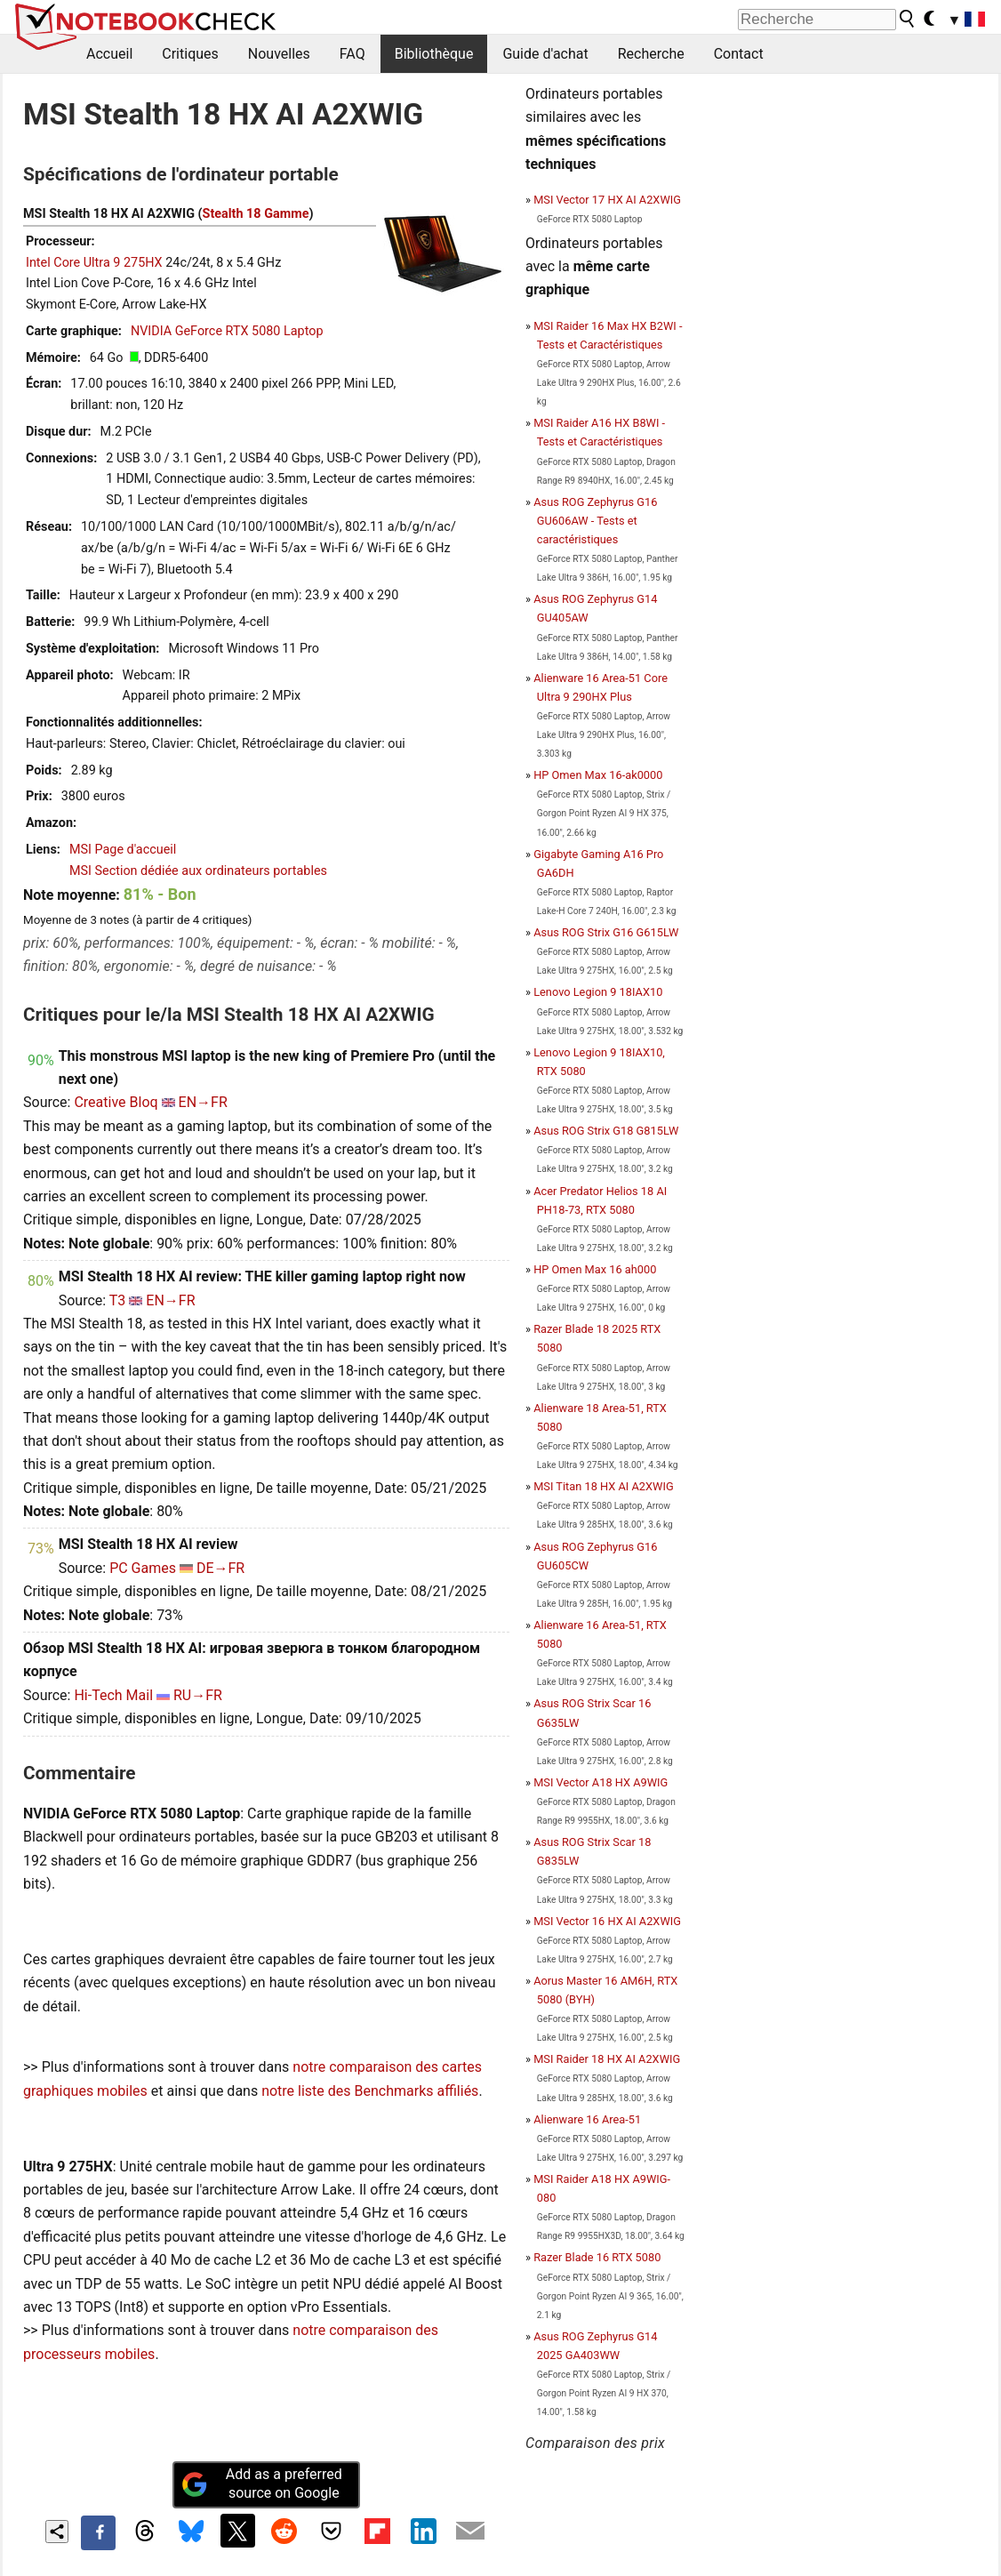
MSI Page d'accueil (122, 849)
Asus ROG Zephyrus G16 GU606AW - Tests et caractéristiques (595, 520)
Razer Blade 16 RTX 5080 (597, 2257)
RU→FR (197, 1695)
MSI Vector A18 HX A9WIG (600, 1782)
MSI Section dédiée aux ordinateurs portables (198, 871)
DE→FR (220, 1568)
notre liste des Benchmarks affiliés (369, 2090)
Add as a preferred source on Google (261, 2483)
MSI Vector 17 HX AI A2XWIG (607, 199)
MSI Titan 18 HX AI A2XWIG (603, 1486)
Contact (739, 53)
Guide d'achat (545, 53)
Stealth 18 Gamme (256, 213)
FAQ (352, 53)
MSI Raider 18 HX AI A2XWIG (606, 2059)
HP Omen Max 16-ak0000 (597, 775)
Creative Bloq (115, 1102)
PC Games (142, 1568)
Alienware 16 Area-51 (587, 2119)
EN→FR (203, 1102)
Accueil (109, 53)
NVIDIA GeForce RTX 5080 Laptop (227, 331)
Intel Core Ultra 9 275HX (94, 262)
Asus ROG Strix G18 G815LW (605, 1130)
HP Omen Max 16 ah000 (594, 1269)
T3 (117, 1300)
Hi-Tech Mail (113, 1695)
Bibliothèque (434, 53)
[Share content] (57, 2532)
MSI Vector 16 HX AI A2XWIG (607, 1921)
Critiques (190, 53)
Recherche (651, 53)
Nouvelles (279, 53)
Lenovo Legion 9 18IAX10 (597, 992)
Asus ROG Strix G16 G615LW (605, 932)
